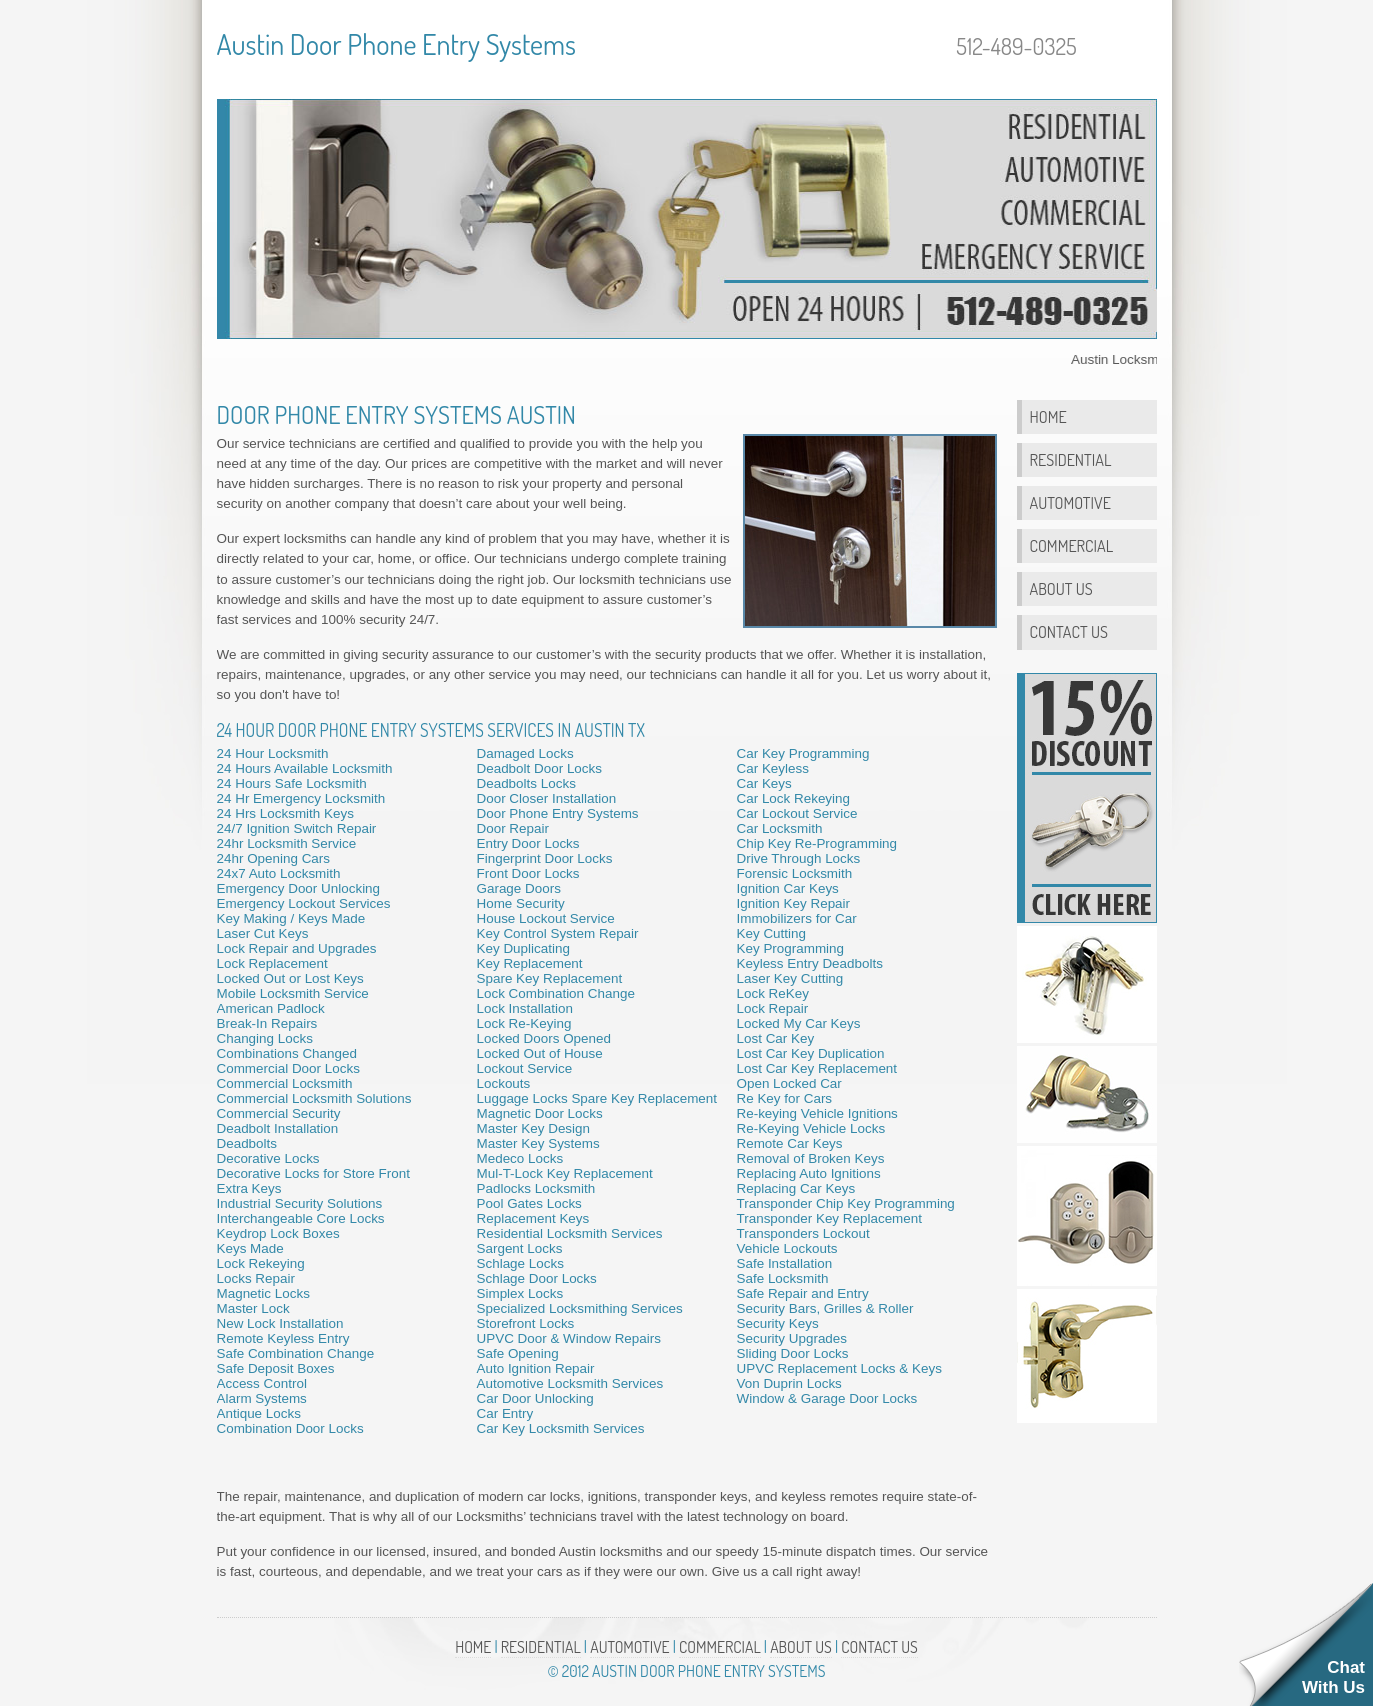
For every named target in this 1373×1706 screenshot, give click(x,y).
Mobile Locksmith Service (293, 993)
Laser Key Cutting (790, 978)
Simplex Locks (520, 1293)
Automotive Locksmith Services (570, 1383)
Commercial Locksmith (285, 1083)
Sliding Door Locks (793, 1353)
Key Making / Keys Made (291, 918)
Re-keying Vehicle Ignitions (817, 1113)
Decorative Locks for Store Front (313, 1173)
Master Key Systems (538, 1143)
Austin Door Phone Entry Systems (397, 44)
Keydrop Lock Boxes (278, 1233)
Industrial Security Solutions (300, 1203)
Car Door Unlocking (535, 1398)
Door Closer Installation (547, 798)
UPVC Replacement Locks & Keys (839, 1368)
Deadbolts (247, 1143)
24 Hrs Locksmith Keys (285, 813)
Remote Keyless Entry (283, 1338)
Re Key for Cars (785, 1098)
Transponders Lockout (803, 1233)
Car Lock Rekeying (794, 798)
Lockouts (504, 1083)
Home (1048, 416)
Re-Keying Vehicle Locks (811, 1128)
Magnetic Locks (263, 1293)
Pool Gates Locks (529, 1203)
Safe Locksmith (783, 1278)
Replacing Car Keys (796, 1188)
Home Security (521, 903)
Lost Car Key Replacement (817, 1068)
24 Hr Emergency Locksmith (301, 798)
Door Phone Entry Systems (558, 813)
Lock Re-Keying (524, 1023)
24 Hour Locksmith (273, 753)
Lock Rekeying (261, 1263)
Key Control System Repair (558, 933)
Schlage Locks (520, 1263)
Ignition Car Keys (788, 888)
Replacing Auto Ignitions (809, 1173)
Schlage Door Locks (537, 1278)
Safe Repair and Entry (803, 1293)
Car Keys (764, 783)
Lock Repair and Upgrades (297, 948)
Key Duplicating (523, 948)
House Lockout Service (546, 918)
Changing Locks (265, 1038)
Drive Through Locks (799, 858)
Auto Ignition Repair (536, 1368)
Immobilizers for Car (797, 918)
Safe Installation (785, 1263)
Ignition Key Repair (794, 903)
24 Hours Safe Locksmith (292, 783)
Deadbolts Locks (526, 783)
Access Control (262, 1383)
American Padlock (271, 1008)
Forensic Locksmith (795, 873)
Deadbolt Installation (278, 1128)
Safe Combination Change (296, 1353)
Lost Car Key (776, 1038)
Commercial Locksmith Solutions (314, 1098)
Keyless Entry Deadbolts (810, 963)
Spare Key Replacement (550, 978)
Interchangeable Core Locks (301, 1218)
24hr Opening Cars (274, 858)
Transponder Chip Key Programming (846, 1203)
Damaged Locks (525, 753)
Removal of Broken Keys (811, 1158)
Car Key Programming (803, 753)
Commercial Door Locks (288, 1068)
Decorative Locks (268, 1158)
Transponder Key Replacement (830, 1218)
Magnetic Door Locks (540, 1113)
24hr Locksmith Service (287, 843)
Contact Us (1069, 631)
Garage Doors (519, 888)
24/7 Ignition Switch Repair (297, 828)
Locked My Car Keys (799, 1023)
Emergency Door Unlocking (299, 888)
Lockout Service (525, 1068)
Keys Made (250, 1248)
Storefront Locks (526, 1323)
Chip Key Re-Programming (817, 843)
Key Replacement (530, 963)
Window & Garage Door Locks (827, 1398)
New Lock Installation (280, 1323)
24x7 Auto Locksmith (279, 873)
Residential (1071, 459)
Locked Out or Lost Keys (290, 978)
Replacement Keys (533, 1218)
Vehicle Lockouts (787, 1248)
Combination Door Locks (290, 1428)
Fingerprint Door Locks (545, 858)
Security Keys (778, 1323)
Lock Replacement (272, 963)
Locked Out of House (540, 1053)
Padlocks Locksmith (536, 1188)
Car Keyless (773, 768)
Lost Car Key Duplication (811, 1053)
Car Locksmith (780, 828)
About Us (1061, 588)
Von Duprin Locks (789, 1383)
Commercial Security (279, 1113)
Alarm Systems (262, 1398)
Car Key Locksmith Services (561, 1428)
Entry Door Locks (528, 843)
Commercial (1072, 545)
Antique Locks (259, 1413)
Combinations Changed (287, 1053)
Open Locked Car (789, 1083)
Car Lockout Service (797, 813)
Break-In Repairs (267, 1023)
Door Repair (513, 828)
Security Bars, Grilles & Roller (825, 1308)
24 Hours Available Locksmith (305, 768)
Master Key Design (534, 1128)
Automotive (1070, 502)
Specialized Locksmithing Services (580, 1308)
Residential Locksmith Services (570, 1233)
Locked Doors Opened (544, 1038)
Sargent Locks (520, 1248)
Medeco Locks (520, 1158)
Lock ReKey (773, 993)
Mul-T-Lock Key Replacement (565, 1173)
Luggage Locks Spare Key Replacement (597, 1098)
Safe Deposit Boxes (276, 1368)
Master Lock (253, 1308)
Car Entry (505, 1413)
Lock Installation (525, 1008)
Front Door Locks (528, 873)
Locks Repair (256, 1278)
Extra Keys (249, 1188)
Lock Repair (773, 1008)
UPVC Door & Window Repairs (569, 1338)
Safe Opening (518, 1353)
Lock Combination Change (556, 993)
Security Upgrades (792, 1338)
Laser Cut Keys (263, 933)
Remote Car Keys (790, 1143)
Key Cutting (771, 933)
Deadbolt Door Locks (540, 768)
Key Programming (791, 948)
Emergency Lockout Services (304, 903)
